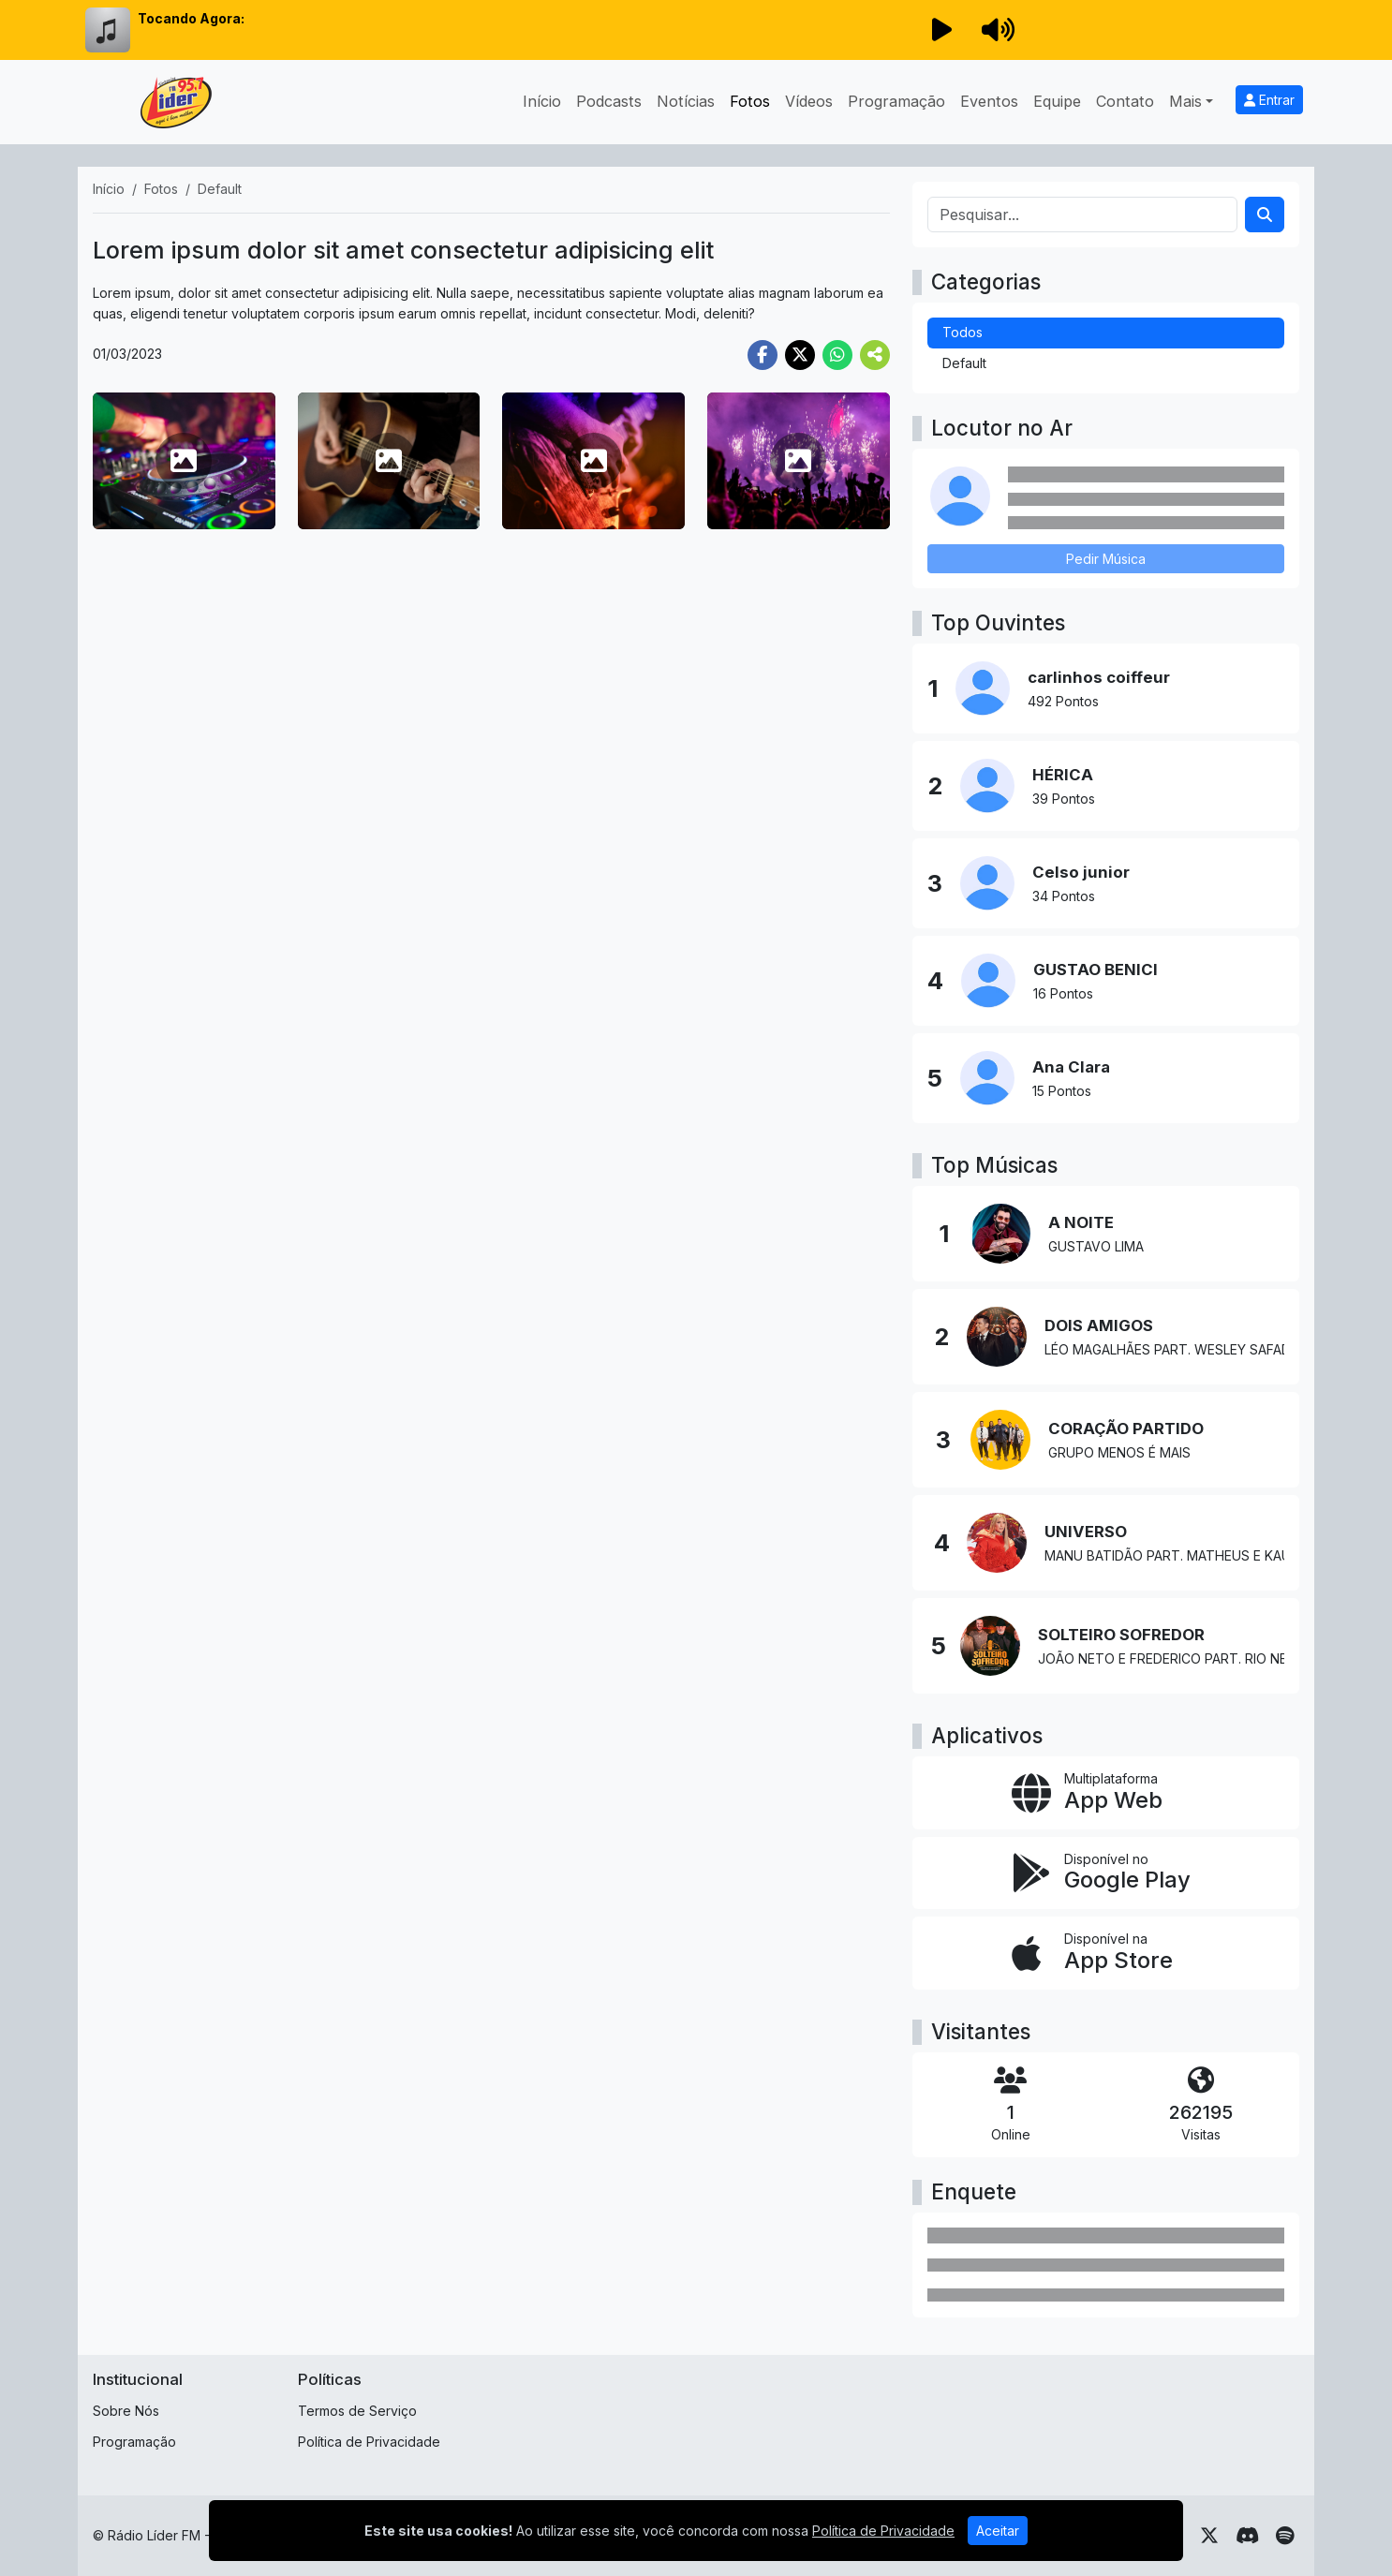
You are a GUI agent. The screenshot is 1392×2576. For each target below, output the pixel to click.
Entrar (1269, 100)
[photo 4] (798, 460)
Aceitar (997, 2531)
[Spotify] (1285, 2535)
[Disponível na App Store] (1105, 1953)
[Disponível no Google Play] (1105, 1873)
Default (964, 363)
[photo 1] (184, 460)
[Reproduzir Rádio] (941, 29)
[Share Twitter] (800, 355)
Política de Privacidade (369, 2442)
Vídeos (809, 101)
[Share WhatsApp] (837, 355)
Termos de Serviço (357, 2411)
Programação (896, 101)
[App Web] (1105, 1792)
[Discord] (1247, 2535)
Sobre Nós (126, 2411)
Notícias (686, 101)
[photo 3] (593, 460)
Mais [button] (1185, 101)
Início (542, 101)
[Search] (1264, 214)
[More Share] (875, 355)
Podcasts (609, 101)
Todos (962, 332)
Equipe (1057, 101)
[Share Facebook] (762, 355)
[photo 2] (389, 460)
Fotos (750, 101)
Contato (1125, 101)
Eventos (989, 101)
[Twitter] (1209, 2535)
